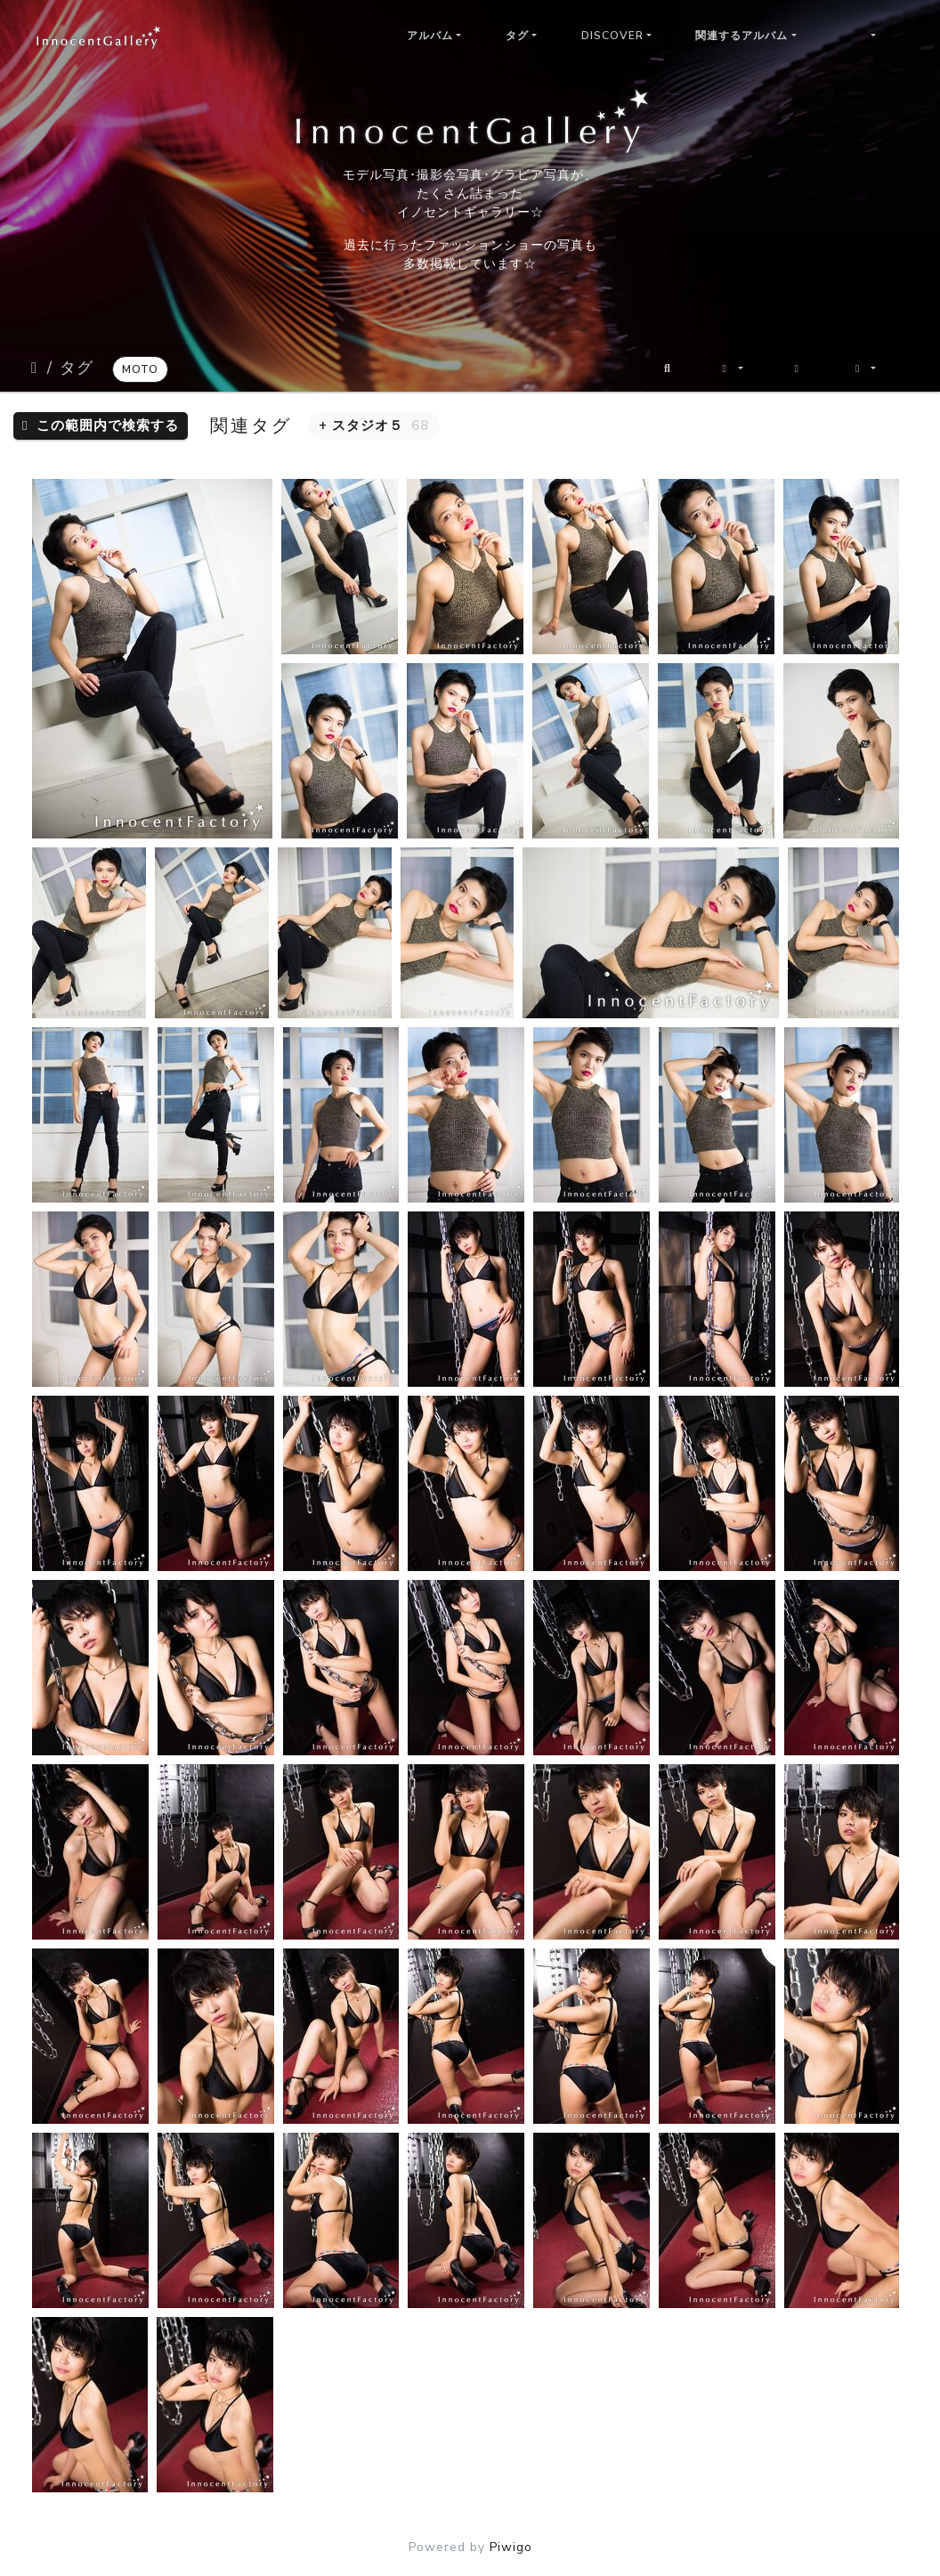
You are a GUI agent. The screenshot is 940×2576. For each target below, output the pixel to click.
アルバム (430, 35)
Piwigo (511, 2547)
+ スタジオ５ (374, 425)
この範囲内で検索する (100, 425)
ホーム (35, 367)
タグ (517, 35)
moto (140, 369)
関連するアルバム (741, 35)
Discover (612, 35)
